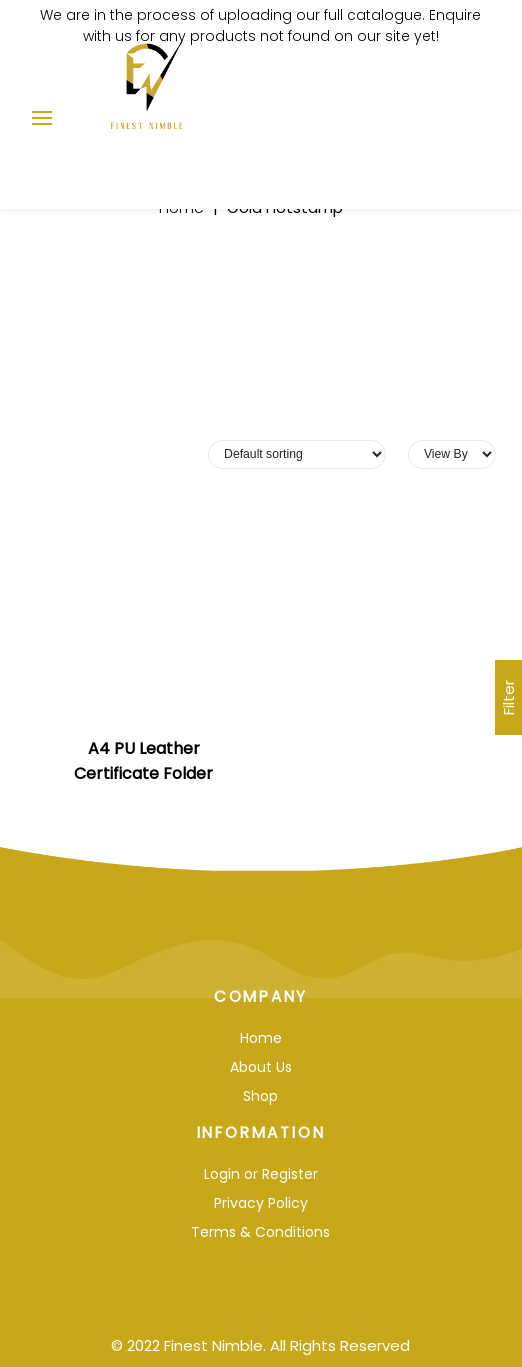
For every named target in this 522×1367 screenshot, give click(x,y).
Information (261, 1132)
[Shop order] (297, 454)
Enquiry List (438, 109)
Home (261, 1038)
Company (261, 996)
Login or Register (261, 1174)
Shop (260, 1096)
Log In (404, 109)
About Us (261, 1067)
